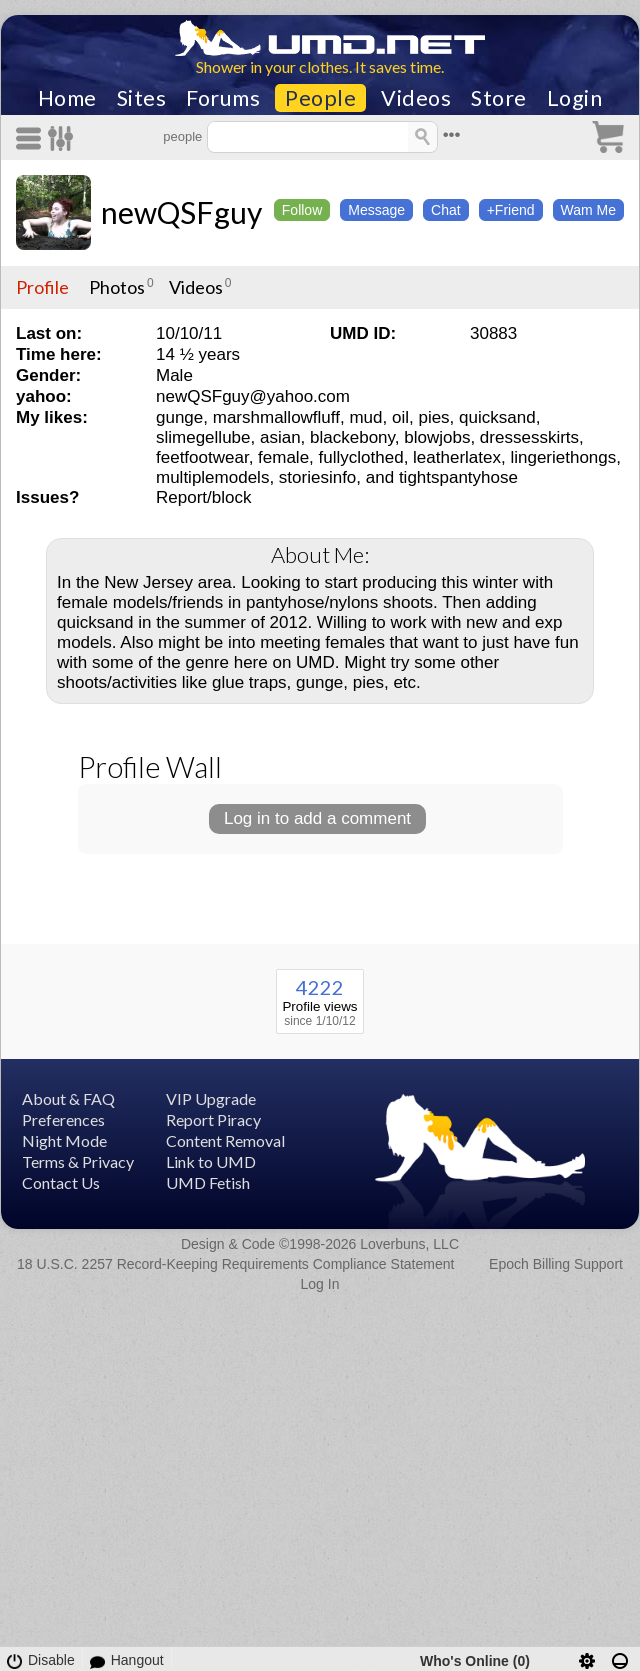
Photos (117, 287)
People (320, 98)
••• (452, 134)
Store (499, 98)
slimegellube (203, 437)
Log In (320, 1284)
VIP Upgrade (211, 1098)
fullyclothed (361, 457)
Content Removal (225, 1140)
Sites (142, 98)
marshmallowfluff (276, 417)
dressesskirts (529, 437)
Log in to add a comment (317, 818)
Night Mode (64, 1140)
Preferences (63, 1119)
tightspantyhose (458, 477)
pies (433, 417)
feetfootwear (202, 457)
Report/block (203, 497)
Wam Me (588, 210)
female (283, 457)
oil (400, 417)
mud (365, 417)
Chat (446, 210)
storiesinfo (317, 477)
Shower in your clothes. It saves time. (320, 66)
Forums (223, 98)
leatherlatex (457, 457)
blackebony (352, 437)
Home (67, 98)
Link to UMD (211, 1161)
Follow (302, 210)
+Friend (511, 210)
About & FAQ (68, 1098)
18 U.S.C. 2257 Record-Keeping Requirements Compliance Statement (235, 1264)
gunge (179, 417)
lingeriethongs (563, 457)
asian (280, 437)
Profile (42, 287)
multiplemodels (212, 477)
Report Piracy (213, 1119)
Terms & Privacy (78, 1161)
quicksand (497, 417)
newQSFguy (181, 212)
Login (575, 98)
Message (376, 210)
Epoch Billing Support (556, 1264)
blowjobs (437, 437)
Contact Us (61, 1182)
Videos (416, 98)
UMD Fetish (208, 1182)
